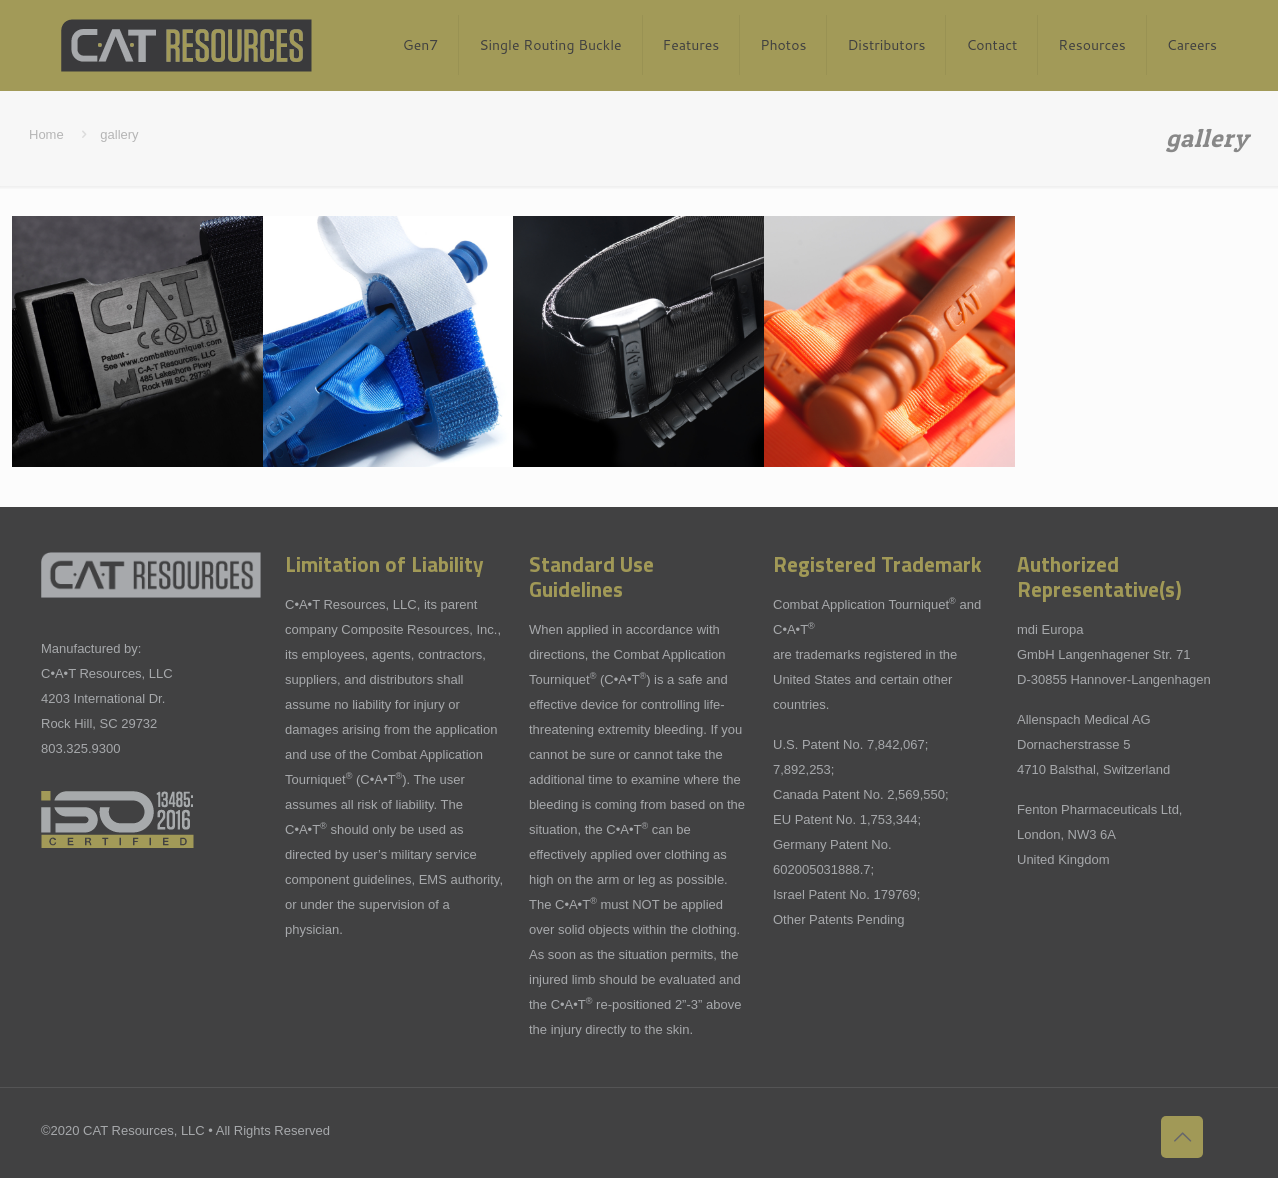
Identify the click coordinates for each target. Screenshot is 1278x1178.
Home (46, 134)
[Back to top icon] (1182, 1137)
